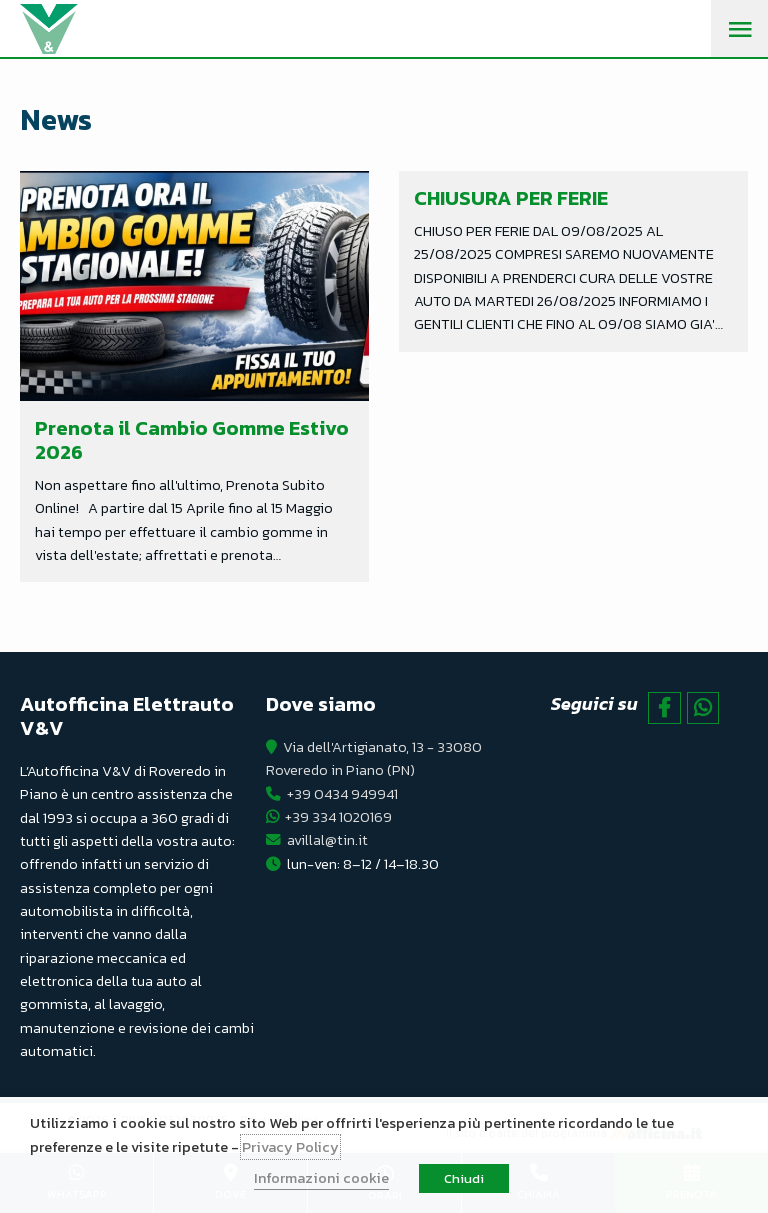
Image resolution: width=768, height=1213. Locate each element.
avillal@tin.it (327, 840)
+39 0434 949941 (342, 794)
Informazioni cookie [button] (321, 1178)
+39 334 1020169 (338, 817)
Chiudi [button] (464, 1178)
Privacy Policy (290, 1147)
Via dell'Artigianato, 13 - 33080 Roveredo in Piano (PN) (374, 758)
